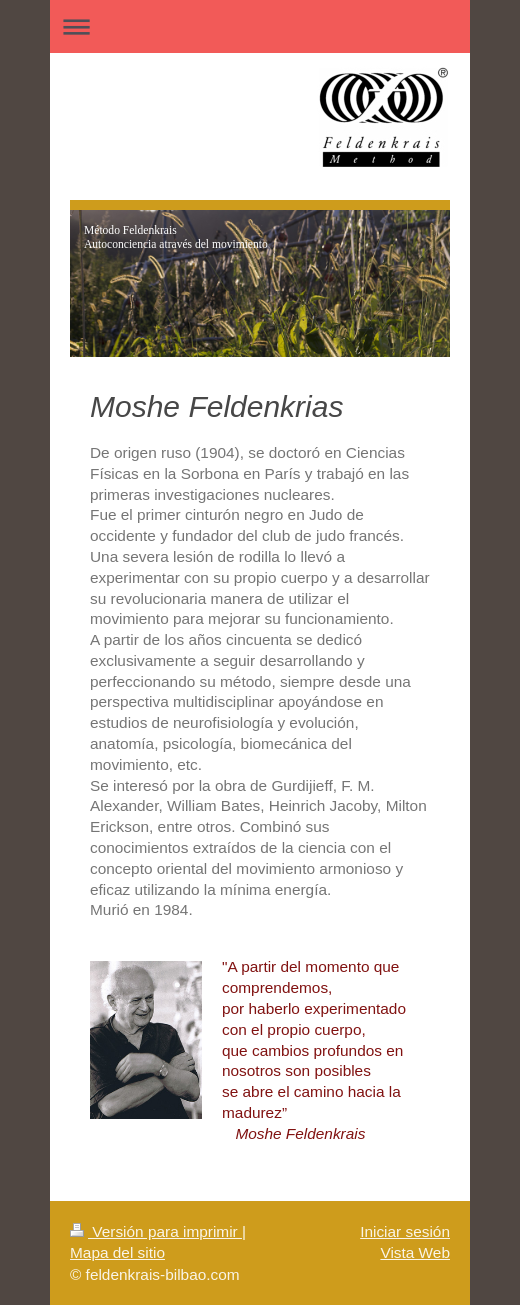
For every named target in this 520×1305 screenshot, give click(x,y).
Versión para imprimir (156, 1231)
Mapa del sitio (117, 1252)
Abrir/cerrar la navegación (260, 26)
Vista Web (415, 1252)
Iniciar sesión (405, 1231)
